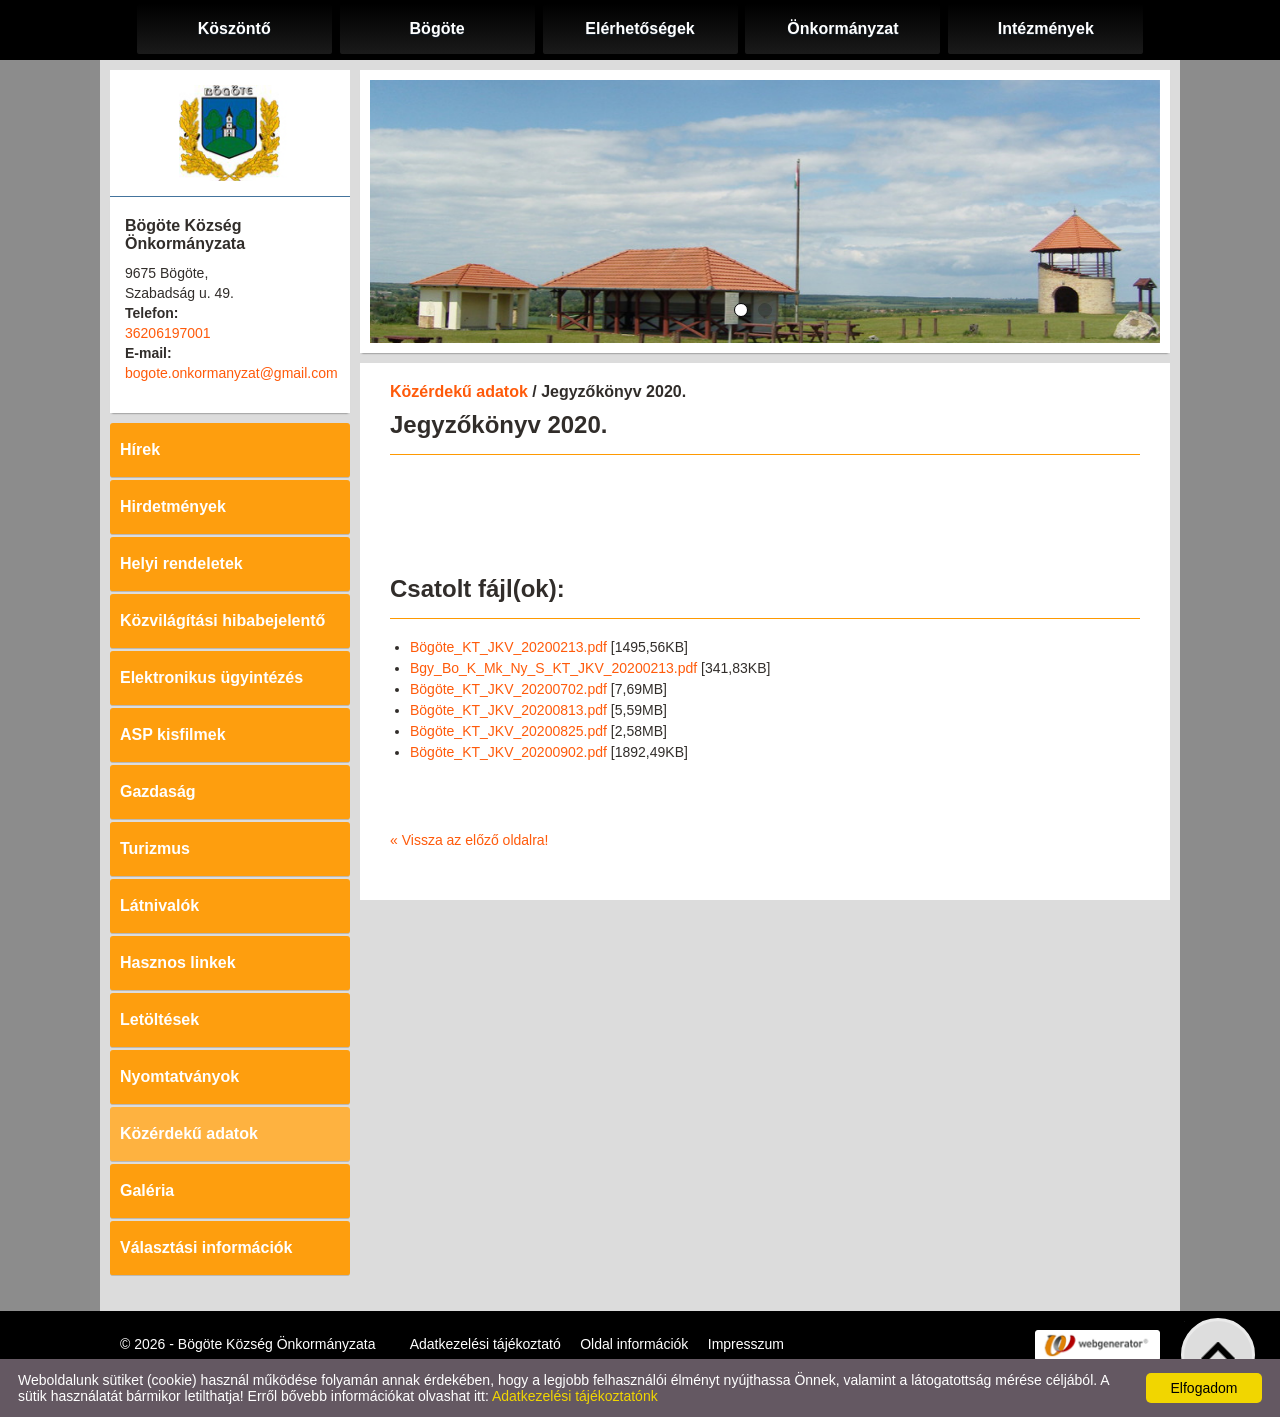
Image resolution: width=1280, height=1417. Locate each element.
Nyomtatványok (179, 1076)
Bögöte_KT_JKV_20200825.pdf (508, 731)
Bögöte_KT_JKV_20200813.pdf (508, 710)
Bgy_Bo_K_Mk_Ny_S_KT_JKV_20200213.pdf (553, 668)
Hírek (140, 449)
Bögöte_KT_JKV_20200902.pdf (508, 752)
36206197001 (168, 333)
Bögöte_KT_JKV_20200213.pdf (508, 647)
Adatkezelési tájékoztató (485, 1344)
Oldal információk (634, 1344)
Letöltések (159, 1019)
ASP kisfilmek (173, 734)
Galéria (147, 1190)
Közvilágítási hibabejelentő (222, 620)
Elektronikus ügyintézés (211, 677)
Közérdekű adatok (189, 1133)
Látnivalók (159, 905)
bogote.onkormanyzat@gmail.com (231, 373)
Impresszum (746, 1344)
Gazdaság (158, 791)
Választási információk (206, 1247)
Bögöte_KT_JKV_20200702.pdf (508, 689)
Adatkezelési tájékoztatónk (575, 1396)
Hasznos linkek (178, 962)
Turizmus (155, 848)
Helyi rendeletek (181, 563)
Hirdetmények (173, 506)
